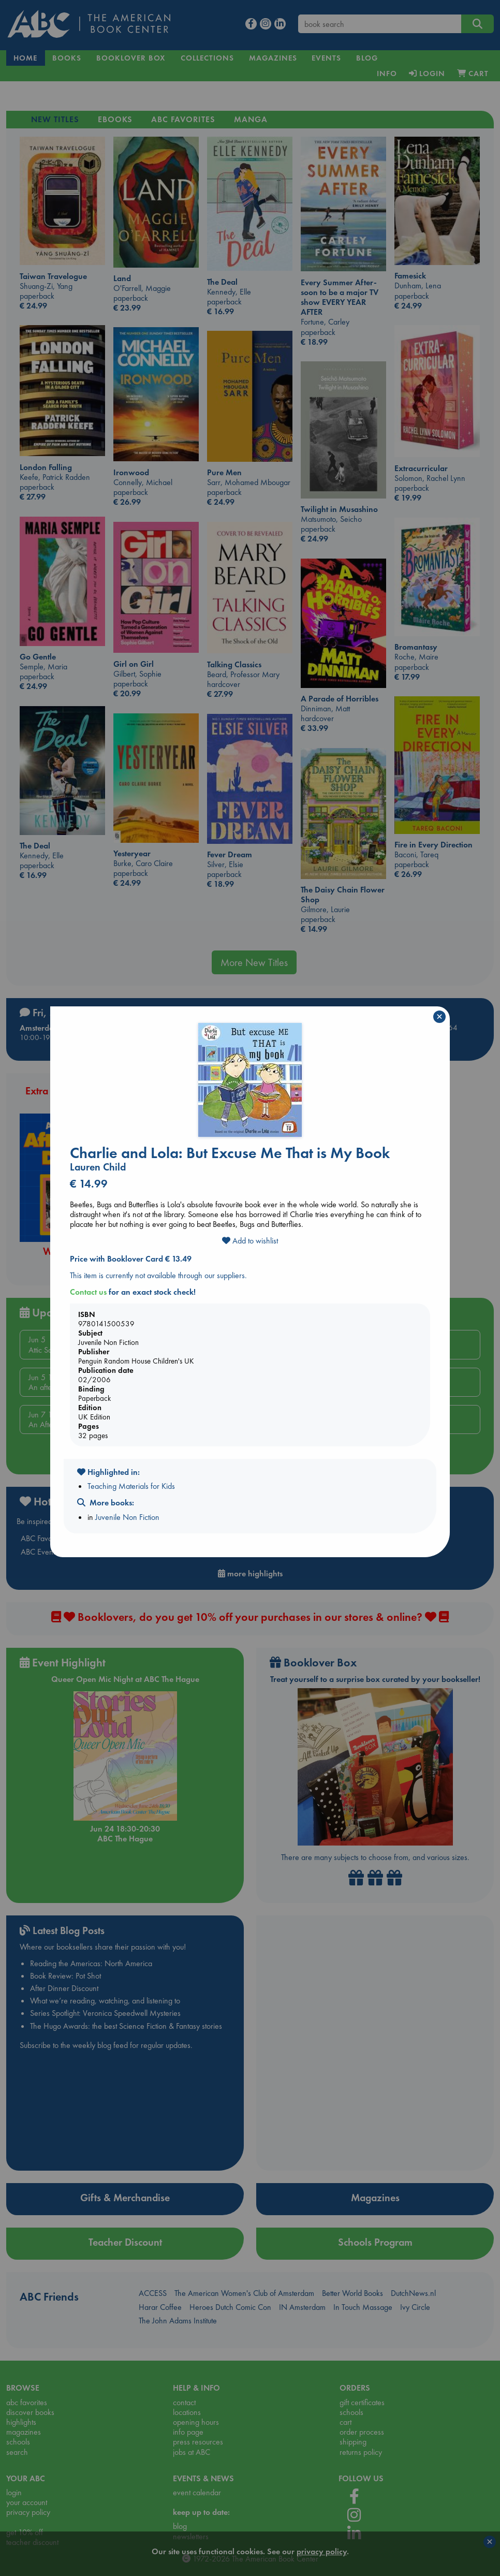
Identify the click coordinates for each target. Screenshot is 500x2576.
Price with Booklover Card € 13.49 (131, 1258)
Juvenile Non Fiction (127, 1517)
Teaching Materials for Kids (131, 1486)
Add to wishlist (250, 1241)
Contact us (88, 1291)
